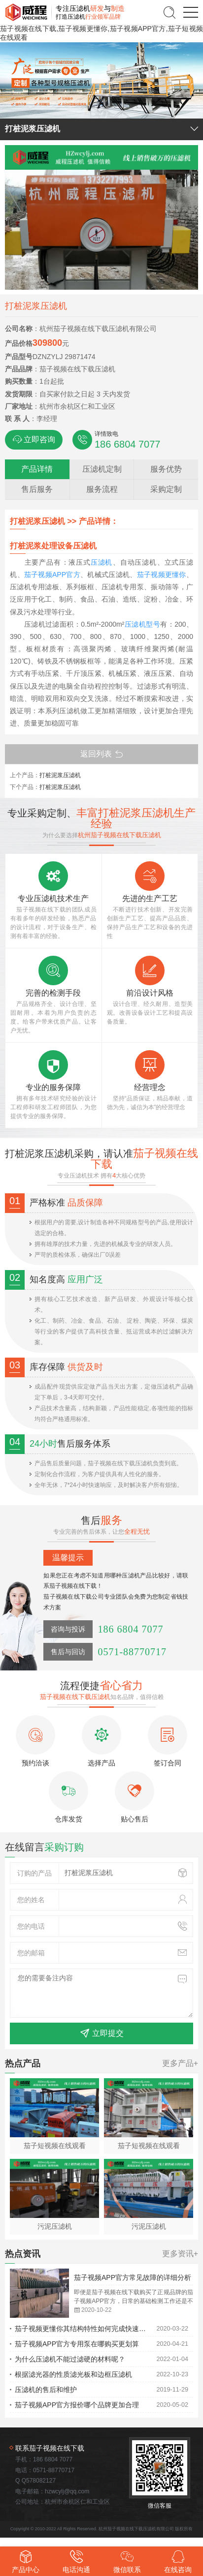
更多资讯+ (180, 2254)
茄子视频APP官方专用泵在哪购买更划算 (77, 2344)
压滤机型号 (142, 624)
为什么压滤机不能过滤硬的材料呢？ (70, 2359)
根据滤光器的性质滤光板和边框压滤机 (73, 2374)
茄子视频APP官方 (52, 574)
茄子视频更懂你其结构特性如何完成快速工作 (84, 2329)
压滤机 (101, 562)
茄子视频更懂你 (161, 574)
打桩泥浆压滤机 (60, 775)
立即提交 (102, 2033)
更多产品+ (180, 2063)
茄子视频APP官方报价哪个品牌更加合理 (77, 2405)
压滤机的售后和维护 (46, 2390)
